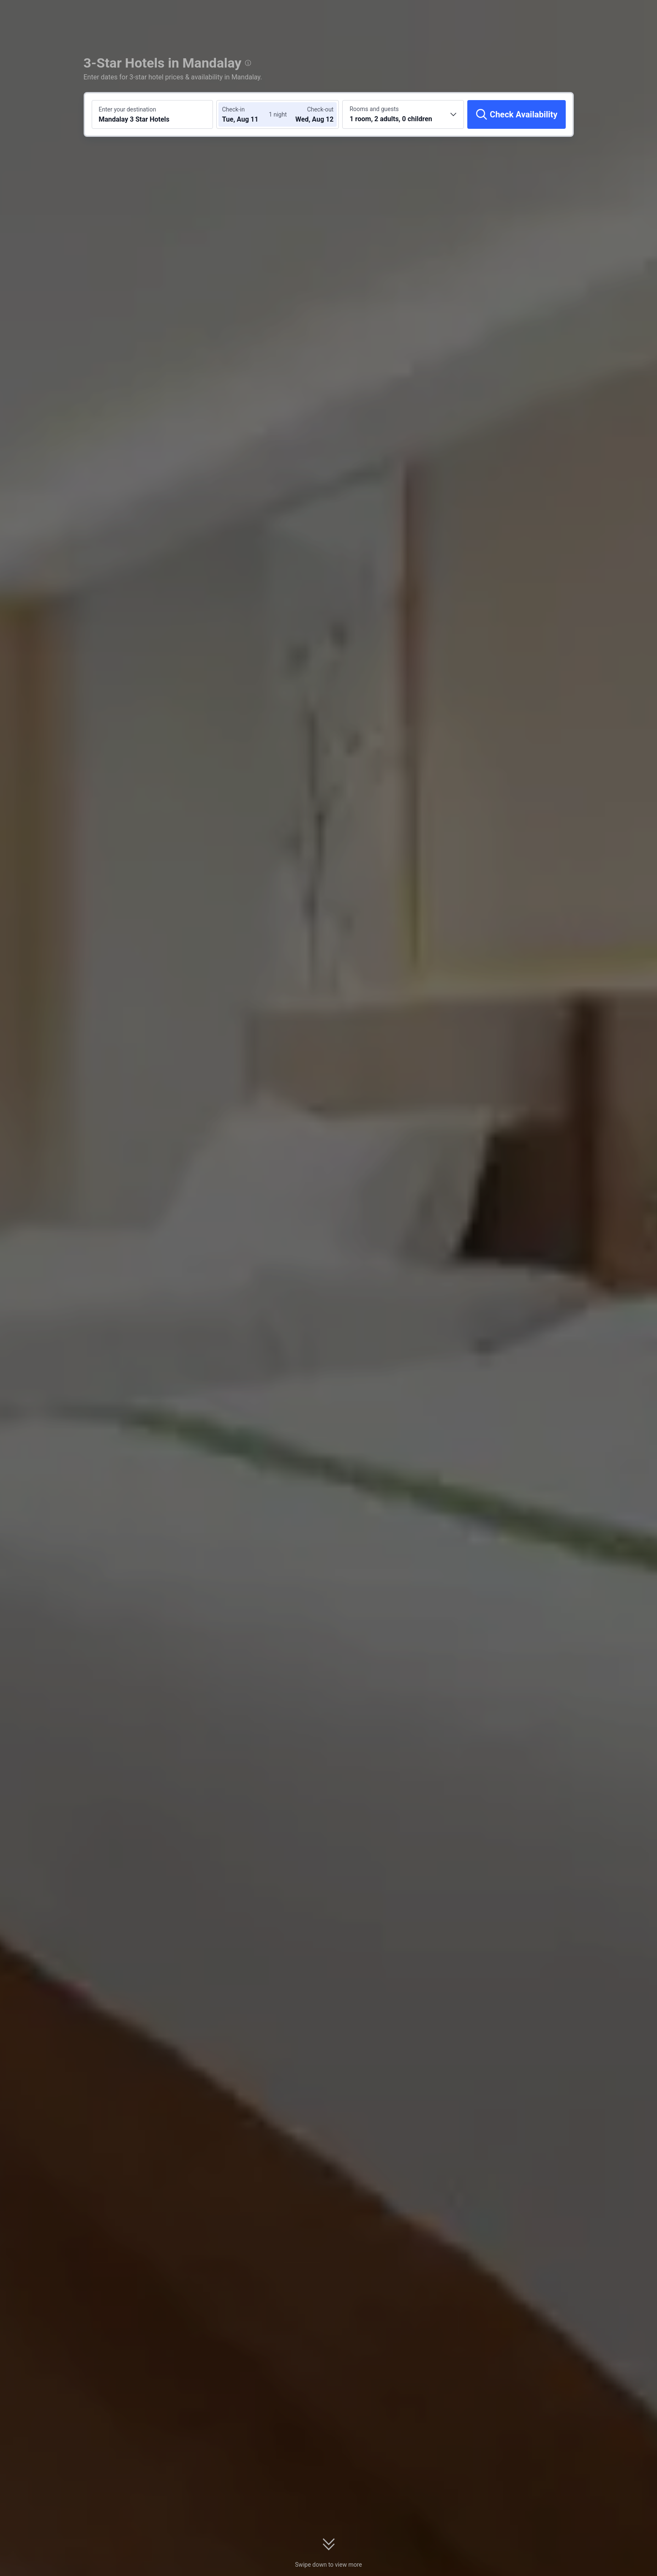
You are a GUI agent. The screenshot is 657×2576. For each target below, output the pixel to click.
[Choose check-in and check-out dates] (247, 114)
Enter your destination (127, 109)
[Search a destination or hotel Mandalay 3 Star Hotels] (152, 114)
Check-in (233, 109)
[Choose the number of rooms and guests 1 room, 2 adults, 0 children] (403, 114)
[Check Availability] (516, 114)
